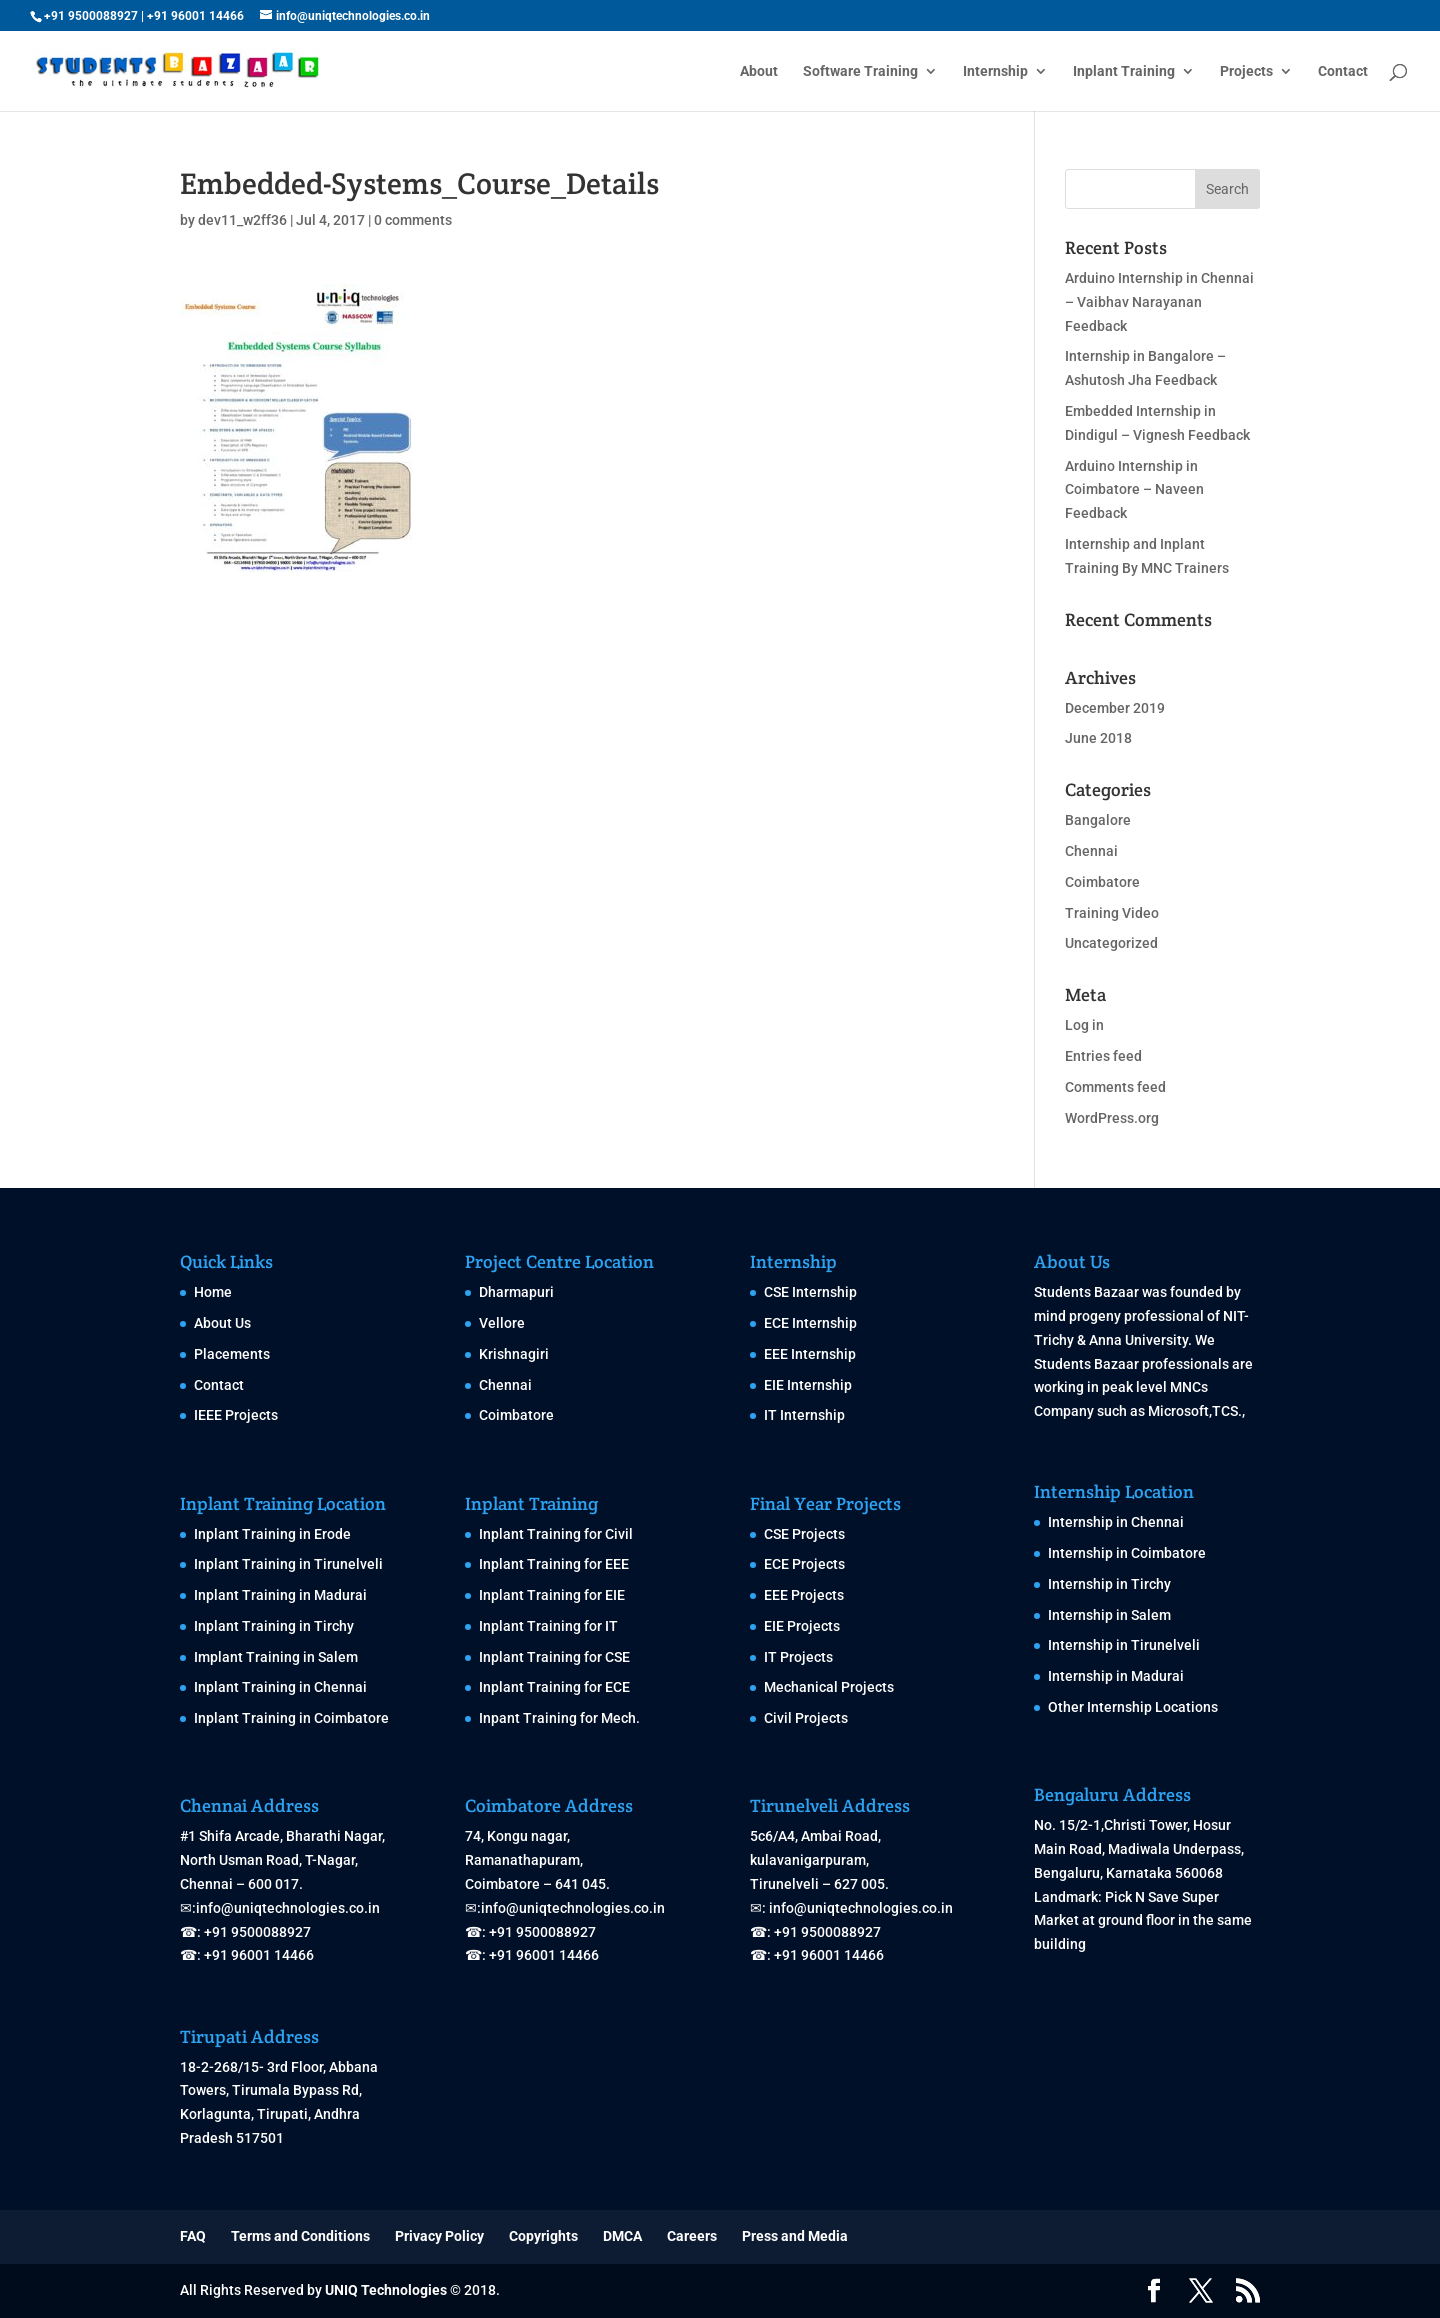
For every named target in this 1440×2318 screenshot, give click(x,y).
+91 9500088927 (91, 16)
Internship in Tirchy (1109, 1584)
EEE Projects (804, 1595)
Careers (692, 2236)
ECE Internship (810, 1323)
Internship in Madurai (1116, 1676)
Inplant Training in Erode (272, 1534)
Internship (995, 71)
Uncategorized (1111, 943)
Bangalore (1098, 820)
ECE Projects (804, 1564)
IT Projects (798, 1657)
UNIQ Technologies (386, 2290)
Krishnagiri (514, 1354)
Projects (1246, 71)
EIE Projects (802, 1626)
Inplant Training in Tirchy (274, 1626)
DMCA (622, 2236)
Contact (1343, 71)
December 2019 (1115, 708)
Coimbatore (1102, 882)
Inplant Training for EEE (554, 1564)
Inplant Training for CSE (554, 1657)
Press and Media (795, 2236)
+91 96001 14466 (195, 16)
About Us (222, 1323)
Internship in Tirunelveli (1124, 1645)
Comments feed (1115, 1087)
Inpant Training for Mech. (559, 1718)
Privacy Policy (439, 2236)
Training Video (1112, 913)
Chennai (1091, 851)
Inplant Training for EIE (552, 1595)
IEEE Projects (236, 1415)
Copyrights (543, 2236)
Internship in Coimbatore (1127, 1553)
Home (213, 1292)
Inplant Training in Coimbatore (291, 1718)
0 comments (413, 220)
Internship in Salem (1109, 1615)
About (759, 71)
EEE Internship (810, 1354)
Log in (1084, 1025)
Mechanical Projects (829, 1687)
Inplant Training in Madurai (280, 1595)
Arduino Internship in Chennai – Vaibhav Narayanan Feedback (1159, 302)
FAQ (193, 2236)
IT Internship (804, 1415)
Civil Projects (806, 1718)
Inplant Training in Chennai (280, 1687)
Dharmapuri (516, 1292)
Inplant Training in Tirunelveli (288, 1564)
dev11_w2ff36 (242, 220)
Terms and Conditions (300, 2236)
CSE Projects (804, 1534)
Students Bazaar (1086, 1292)
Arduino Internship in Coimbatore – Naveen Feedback (1134, 490)
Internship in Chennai (1116, 1522)
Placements (232, 1354)
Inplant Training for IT (548, 1626)
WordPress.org (1112, 1118)
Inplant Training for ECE (554, 1687)
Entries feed (1103, 1056)
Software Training (860, 71)
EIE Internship (808, 1385)
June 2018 (1098, 738)
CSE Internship (810, 1292)
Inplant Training (1124, 71)
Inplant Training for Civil (556, 1534)
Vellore (502, 1323)
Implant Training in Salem (276, 1657)
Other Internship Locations (1133, 1707)
